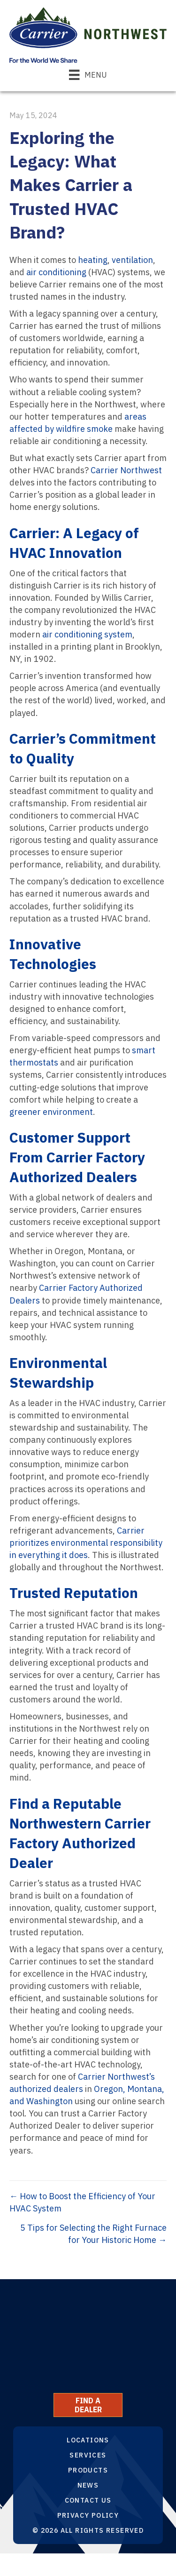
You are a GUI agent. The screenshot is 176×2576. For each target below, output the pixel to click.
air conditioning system (87, 634)
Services (87, 2455)
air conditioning (56, 272)
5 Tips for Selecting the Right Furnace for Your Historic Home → (93, 2233)
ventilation (132, 259)
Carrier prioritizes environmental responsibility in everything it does (85, 1542)
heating (92, 259)
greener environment (51, 1111)
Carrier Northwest (126, 470)
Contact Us (88, 2500)
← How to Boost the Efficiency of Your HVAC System (82, 2202)
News (88, 2485)
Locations (88, 2440)
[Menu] (88, 75)
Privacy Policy (88, 2515)
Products (88, 2470)
